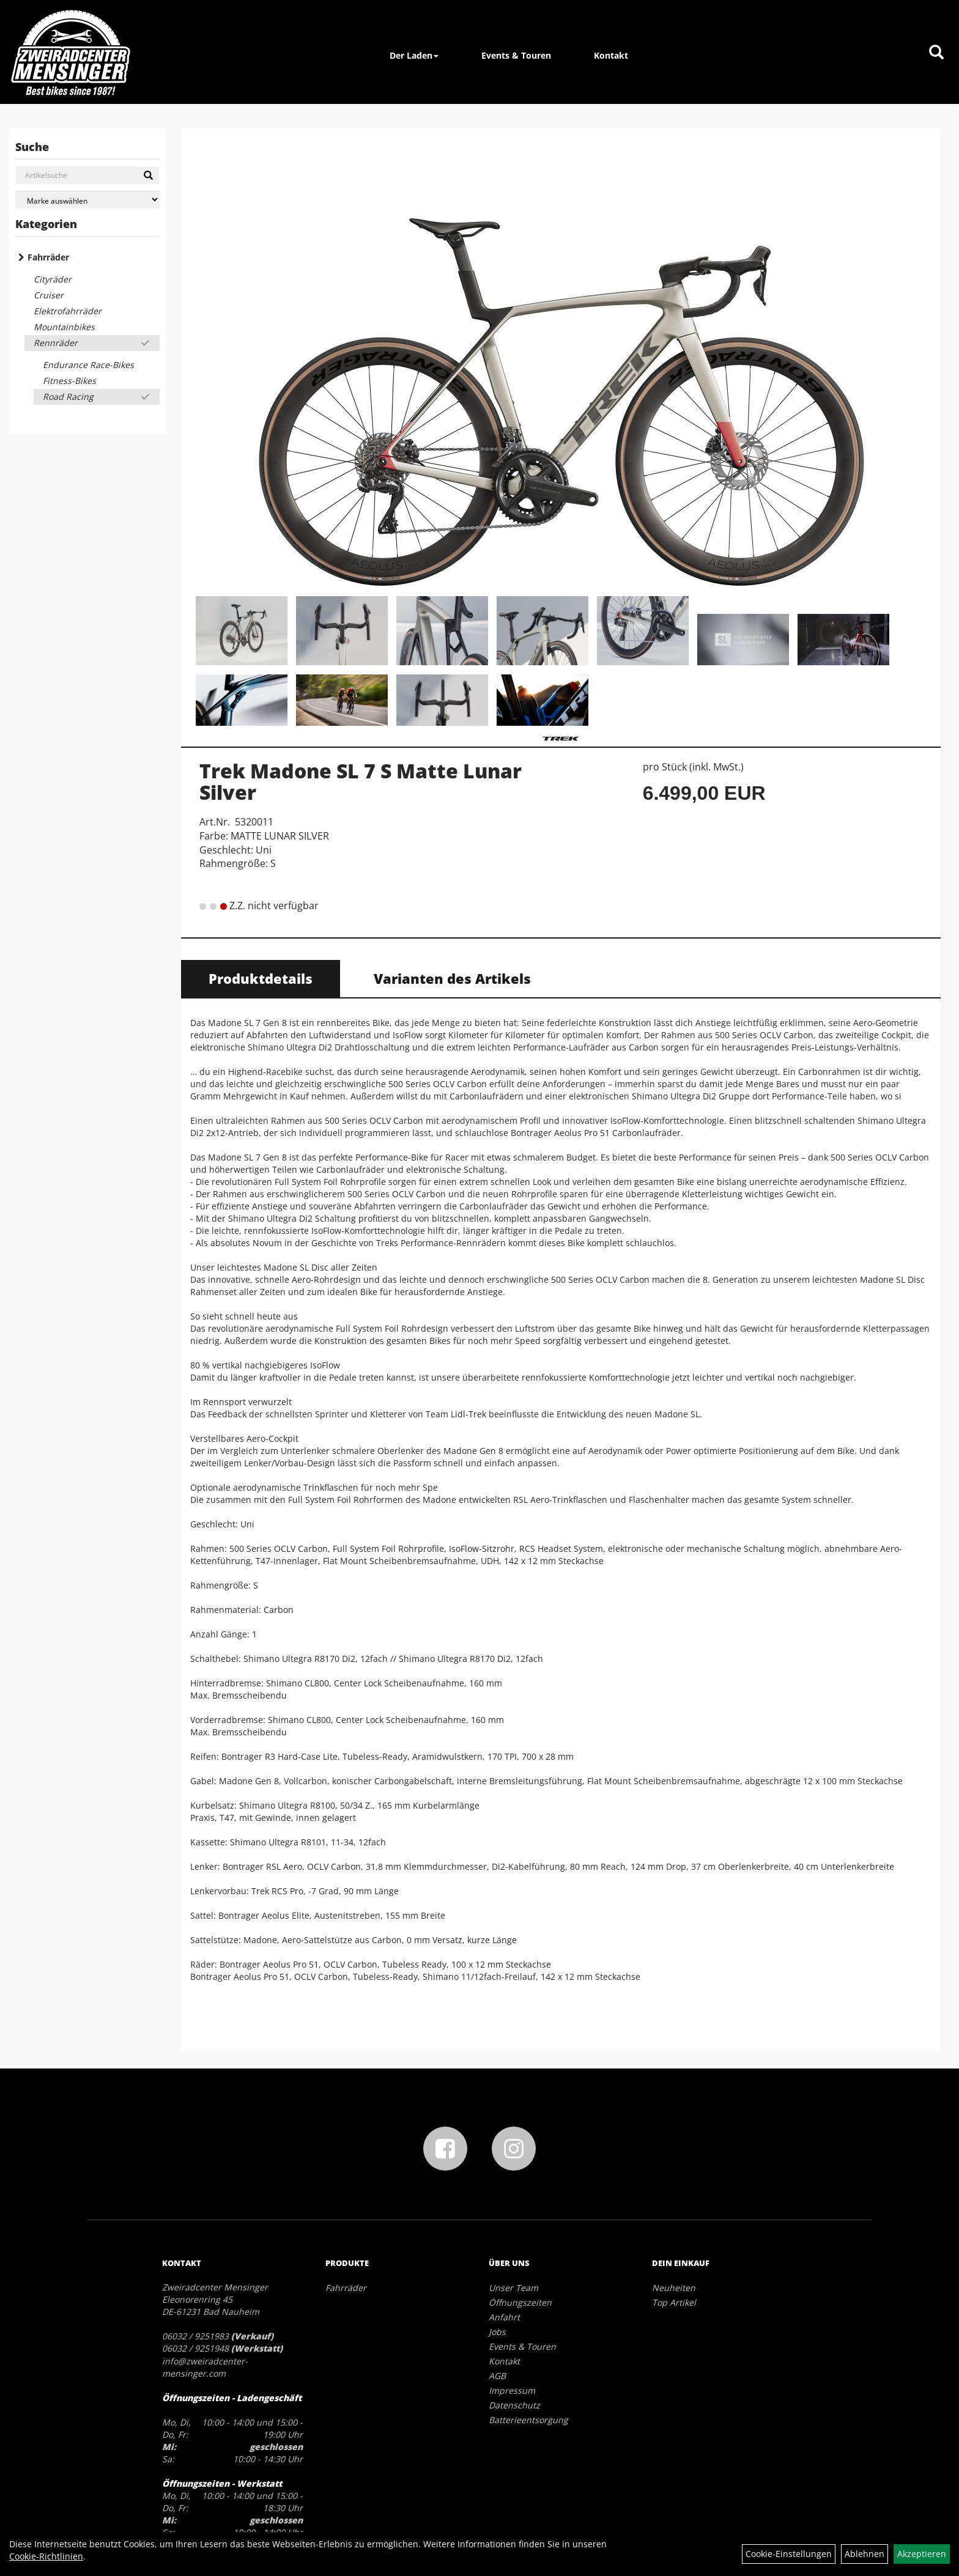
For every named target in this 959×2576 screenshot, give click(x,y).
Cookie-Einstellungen (789, 2553)
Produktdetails (261, 978)
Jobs (497, 2332)
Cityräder (53, 279)
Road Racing (68, 396)
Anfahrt (504, 2317)
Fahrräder (48, 257)
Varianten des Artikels (452, 978)
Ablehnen (864, 2553)
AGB (497, 2376)
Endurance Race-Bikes (88, 365)
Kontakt (611, 55)
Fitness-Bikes (69, 380)
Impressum (512, 2390)
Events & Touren (516, 55)
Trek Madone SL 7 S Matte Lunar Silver (360, 781)
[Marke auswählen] (87, 200)
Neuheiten (673, 2288)
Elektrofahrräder (68, 311)
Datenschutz (514, 2405)
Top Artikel (674, 2302)
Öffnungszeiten (520, 2302)
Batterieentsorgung (528, 2420)
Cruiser (49, 295)
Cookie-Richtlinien (46, 2556)
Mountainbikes (64, 327)
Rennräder (56, 343)
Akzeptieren (921, 2553)
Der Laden (414, 55)
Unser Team (513, 2288)
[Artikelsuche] (936, 53)
